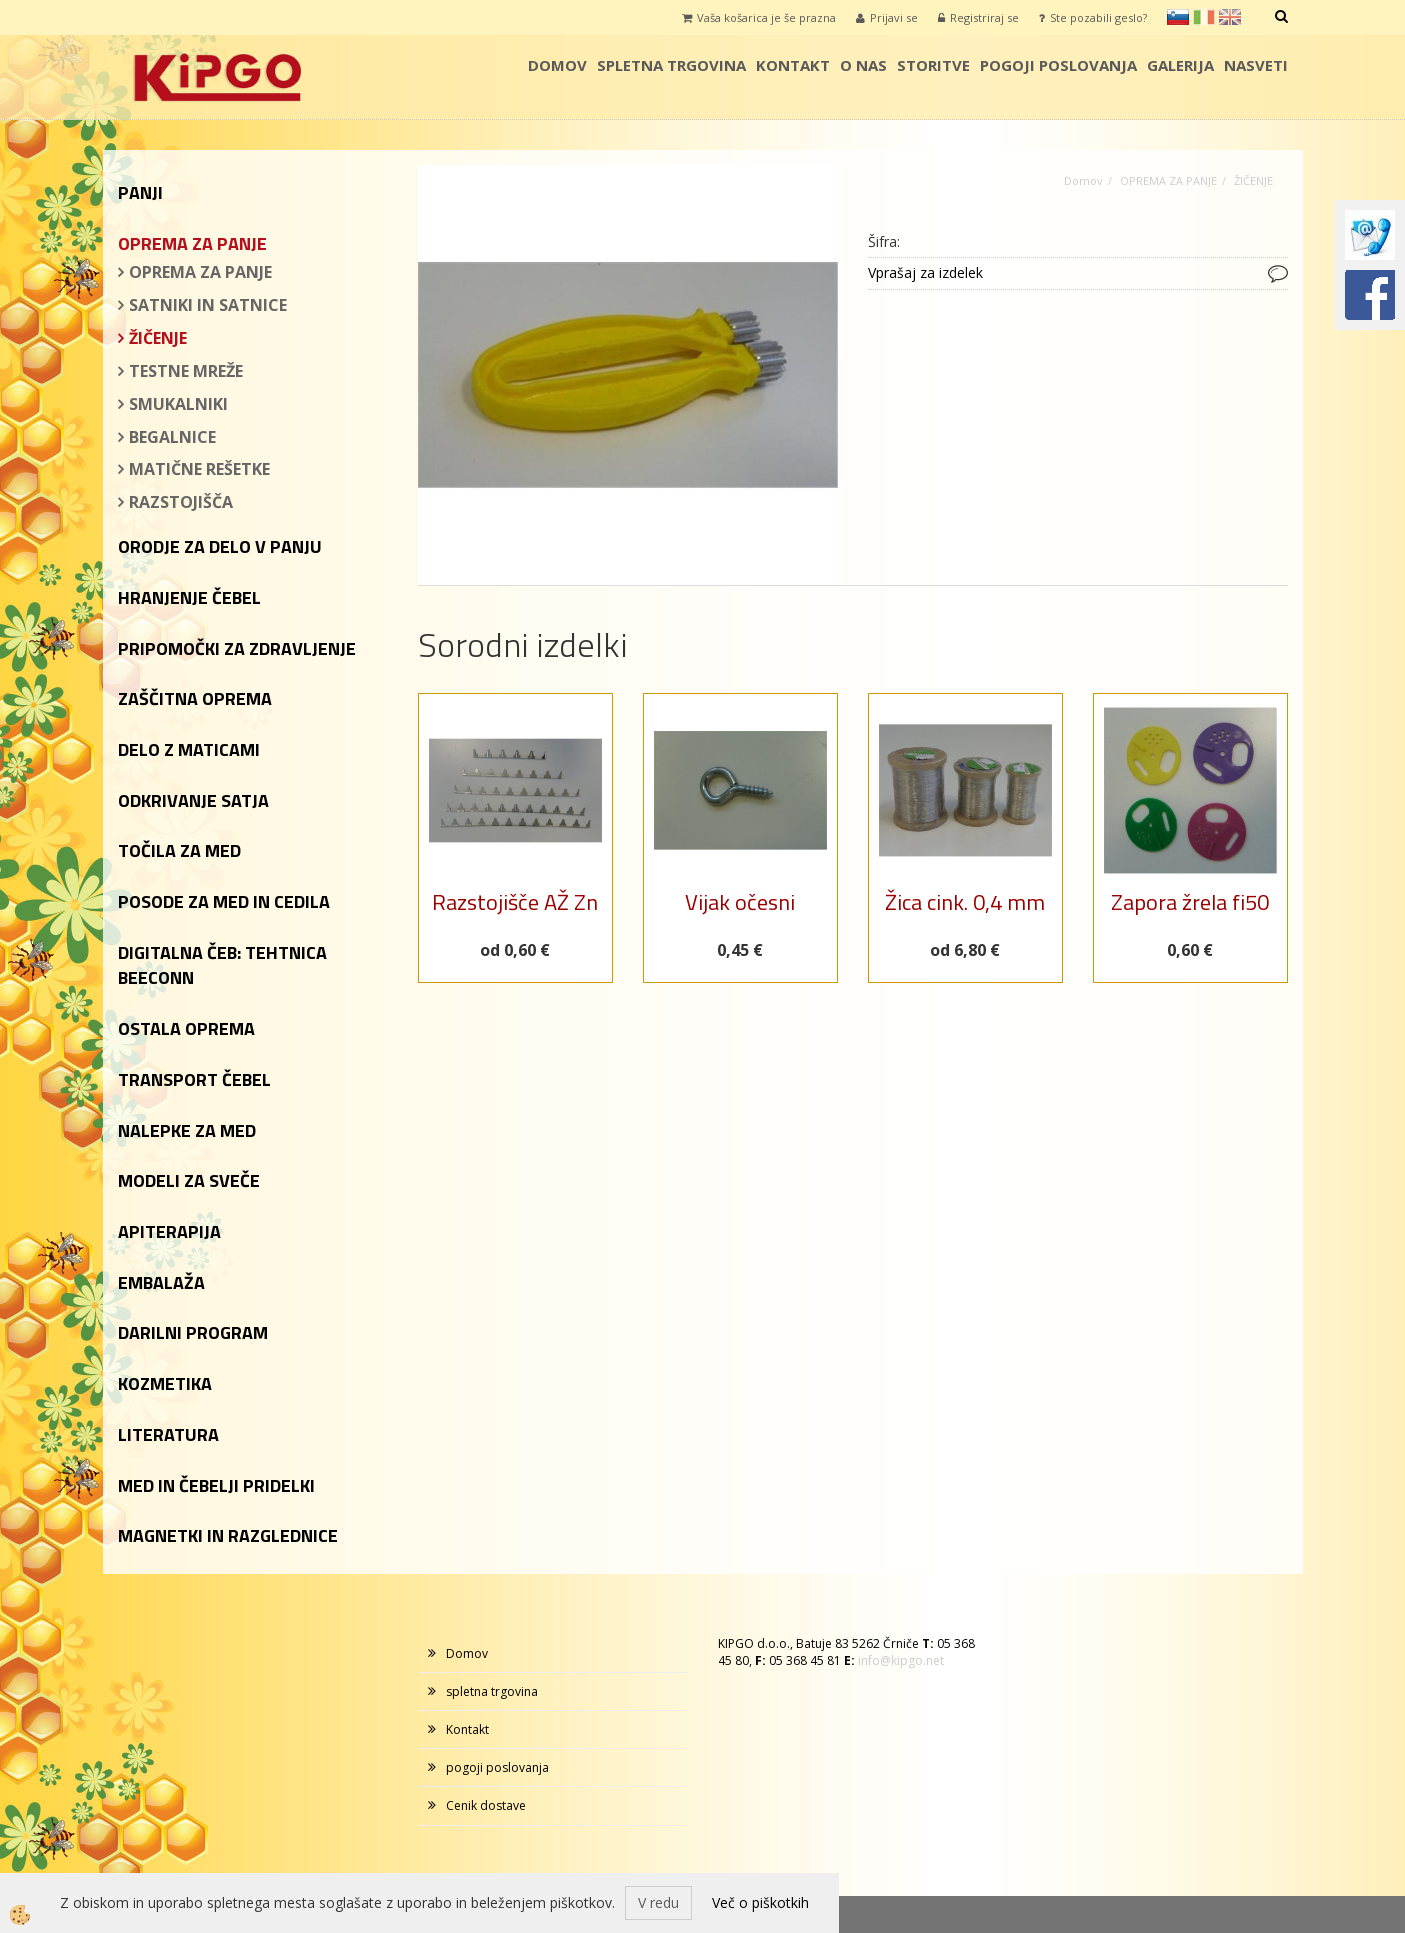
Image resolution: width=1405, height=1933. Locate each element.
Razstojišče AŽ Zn (515, 902)
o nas (863, 65)
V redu (658, 1902)
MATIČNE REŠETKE (199, 469)
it (1204, 17)
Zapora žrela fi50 (1190, 902)
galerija (1180, 65)
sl (1178, 17)
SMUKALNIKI (178, 404)
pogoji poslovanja (1058, 65)
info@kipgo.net (901, 1660)
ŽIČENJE (158, 338)
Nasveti (1256, 65)
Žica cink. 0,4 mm (965, 902)
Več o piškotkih (760, 1902)
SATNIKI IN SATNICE (208, 305)
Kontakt (793, 65)
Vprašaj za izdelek (925, 272)
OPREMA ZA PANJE (200, 272)
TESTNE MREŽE (186, 371)
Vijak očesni (740, 902)
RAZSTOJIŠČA (181, 502)
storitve (933, 65)
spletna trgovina (671, 65)
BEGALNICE (172, 437)
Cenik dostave (486, 1805)
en (1230, 17)
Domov (557, 65)
